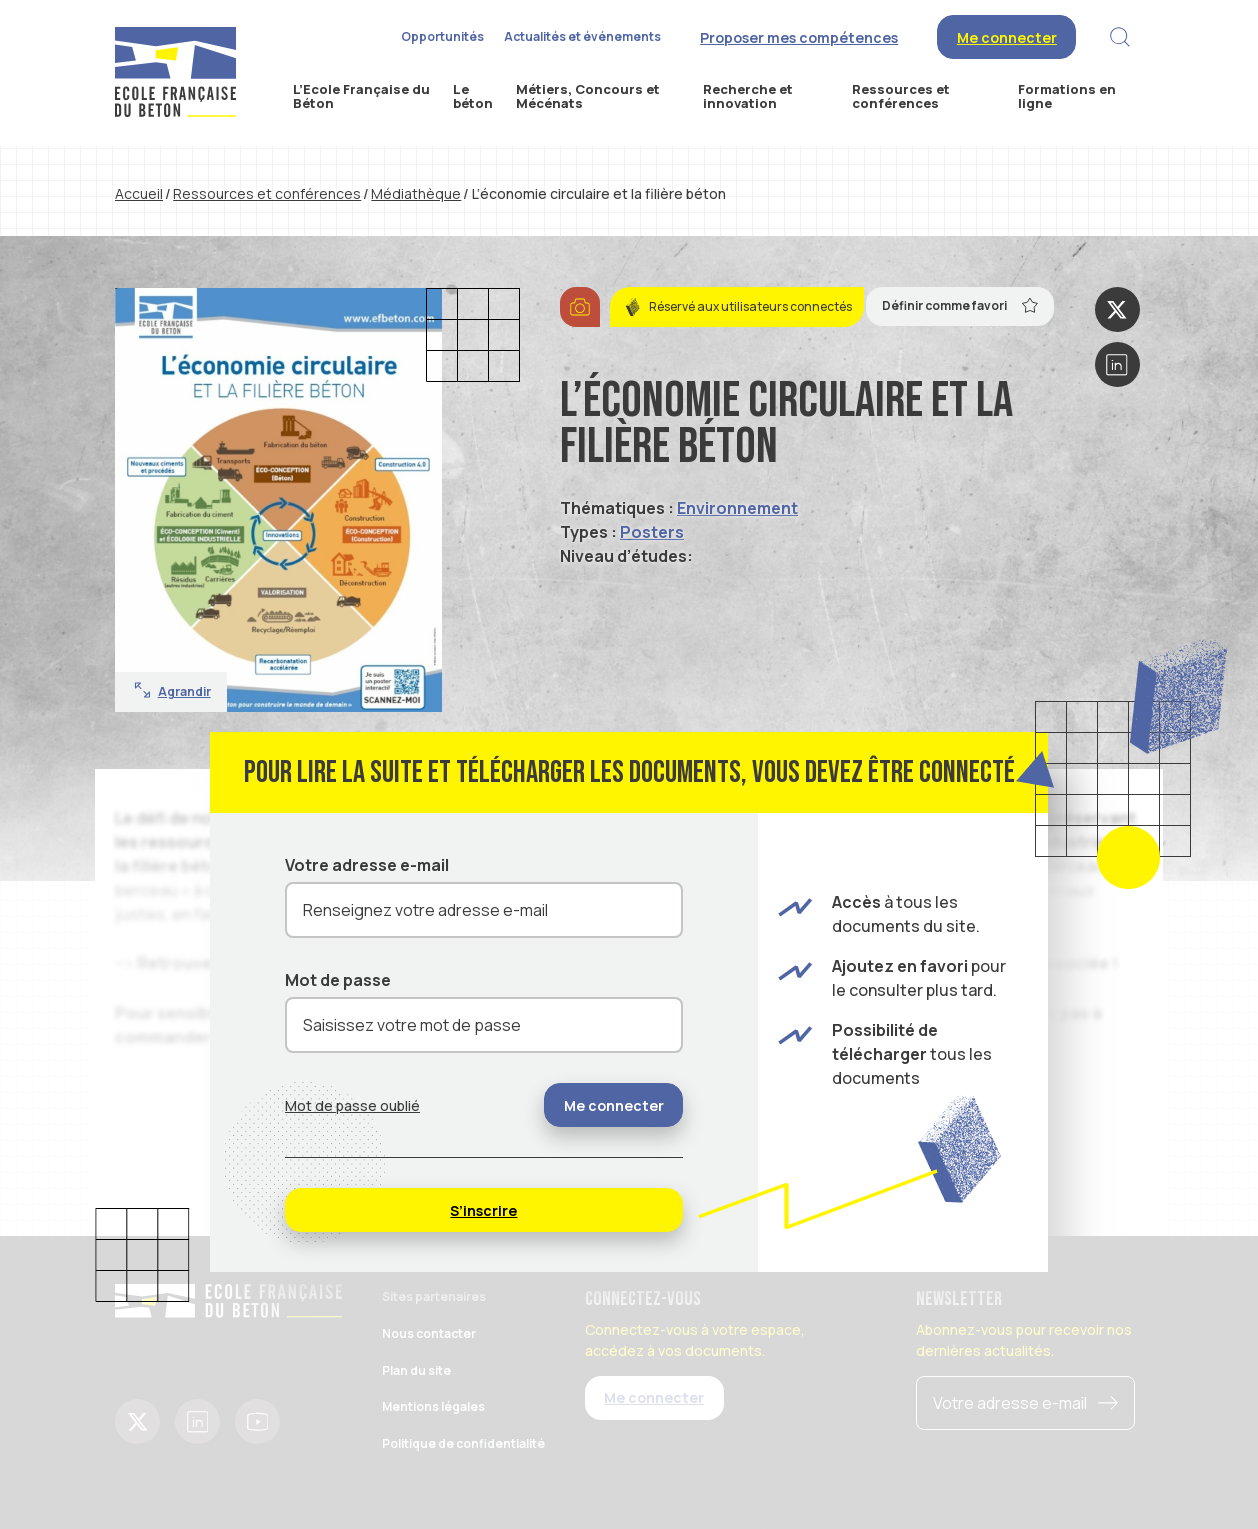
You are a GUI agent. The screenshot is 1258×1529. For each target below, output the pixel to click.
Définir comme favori (960, 305)
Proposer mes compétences (799, 37)
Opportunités (442, 36)
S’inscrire (483, 1210)
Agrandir (172, 691)
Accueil (139, 193)
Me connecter (1007, 37)
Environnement (737, 508)
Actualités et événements (582, 36)
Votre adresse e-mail (367, 865)
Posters (652, 532)
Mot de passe (338, 980)
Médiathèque (416, 193)
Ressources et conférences (267, 193)
